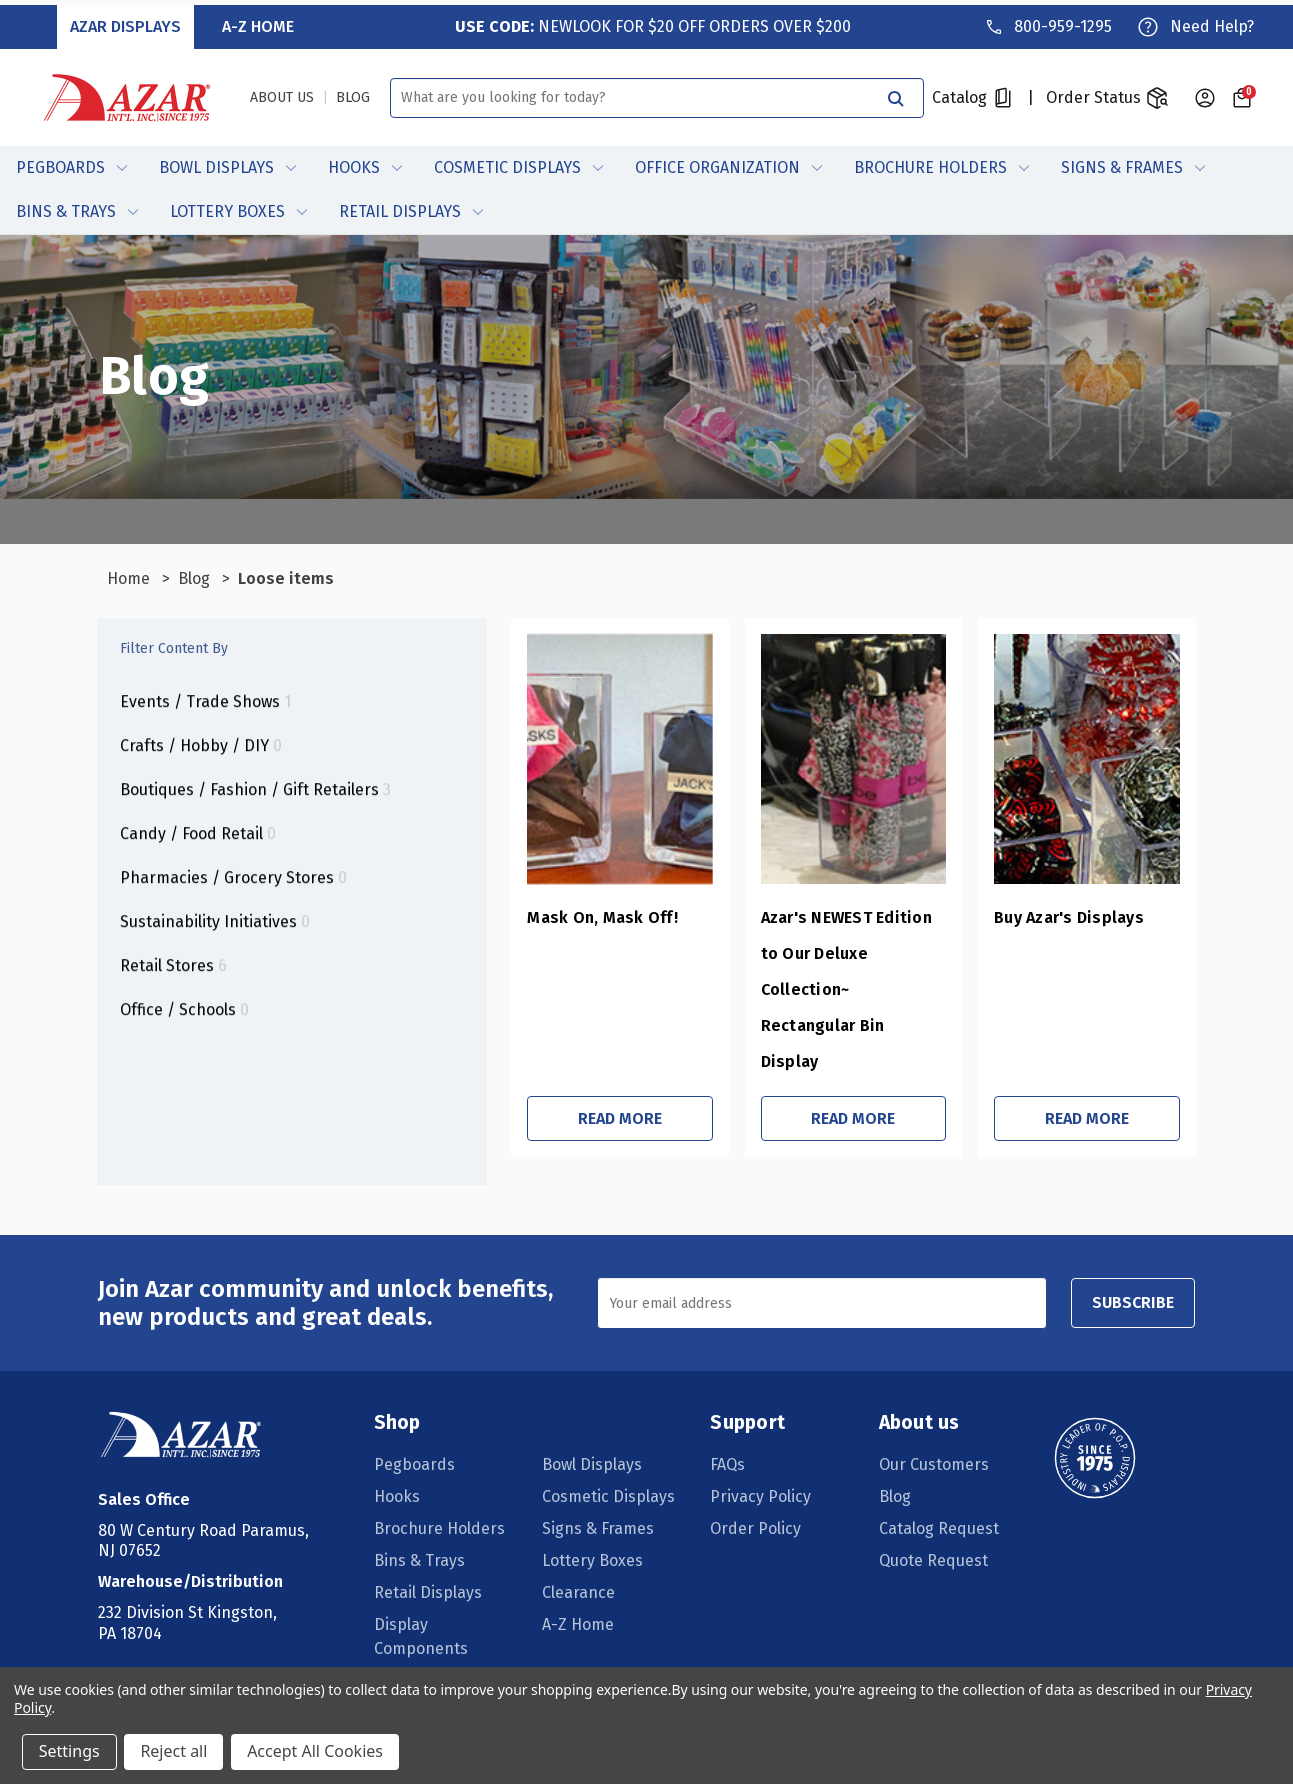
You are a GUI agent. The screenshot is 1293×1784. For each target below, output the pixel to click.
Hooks (365, 163)
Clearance (579, 1523)
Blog (894, 1427)
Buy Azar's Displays (1038, 920)
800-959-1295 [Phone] (1062, 21)
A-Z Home (259, 21)
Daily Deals (583, 1643)
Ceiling (400, 1611)
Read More (547, 1049)
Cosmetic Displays (518, 163)
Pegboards (71, 163)
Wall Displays (424, 1643)
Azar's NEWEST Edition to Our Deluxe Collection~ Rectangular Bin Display (798, 956)
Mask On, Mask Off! (515, 920)
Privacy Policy (761, 1427)
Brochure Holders (941, 163)
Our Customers (933, 1395)
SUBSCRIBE (1131, 1233)
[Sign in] (1205, 93)
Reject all (174, 1752)
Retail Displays (411, 207)
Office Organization (728, 163)
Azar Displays (127, 21)
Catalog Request (938, 1459)
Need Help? (1211, 21)
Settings (69, 1752)
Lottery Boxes (238, 207)
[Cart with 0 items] (1241, 93)
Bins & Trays (77, 207)
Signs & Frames (1133, 163)
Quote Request (932, 1491)
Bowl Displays (227, 163)
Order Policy (756, 1459)
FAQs (728, 1395)
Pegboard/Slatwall (611, 1611)
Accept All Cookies (316, 1752)
